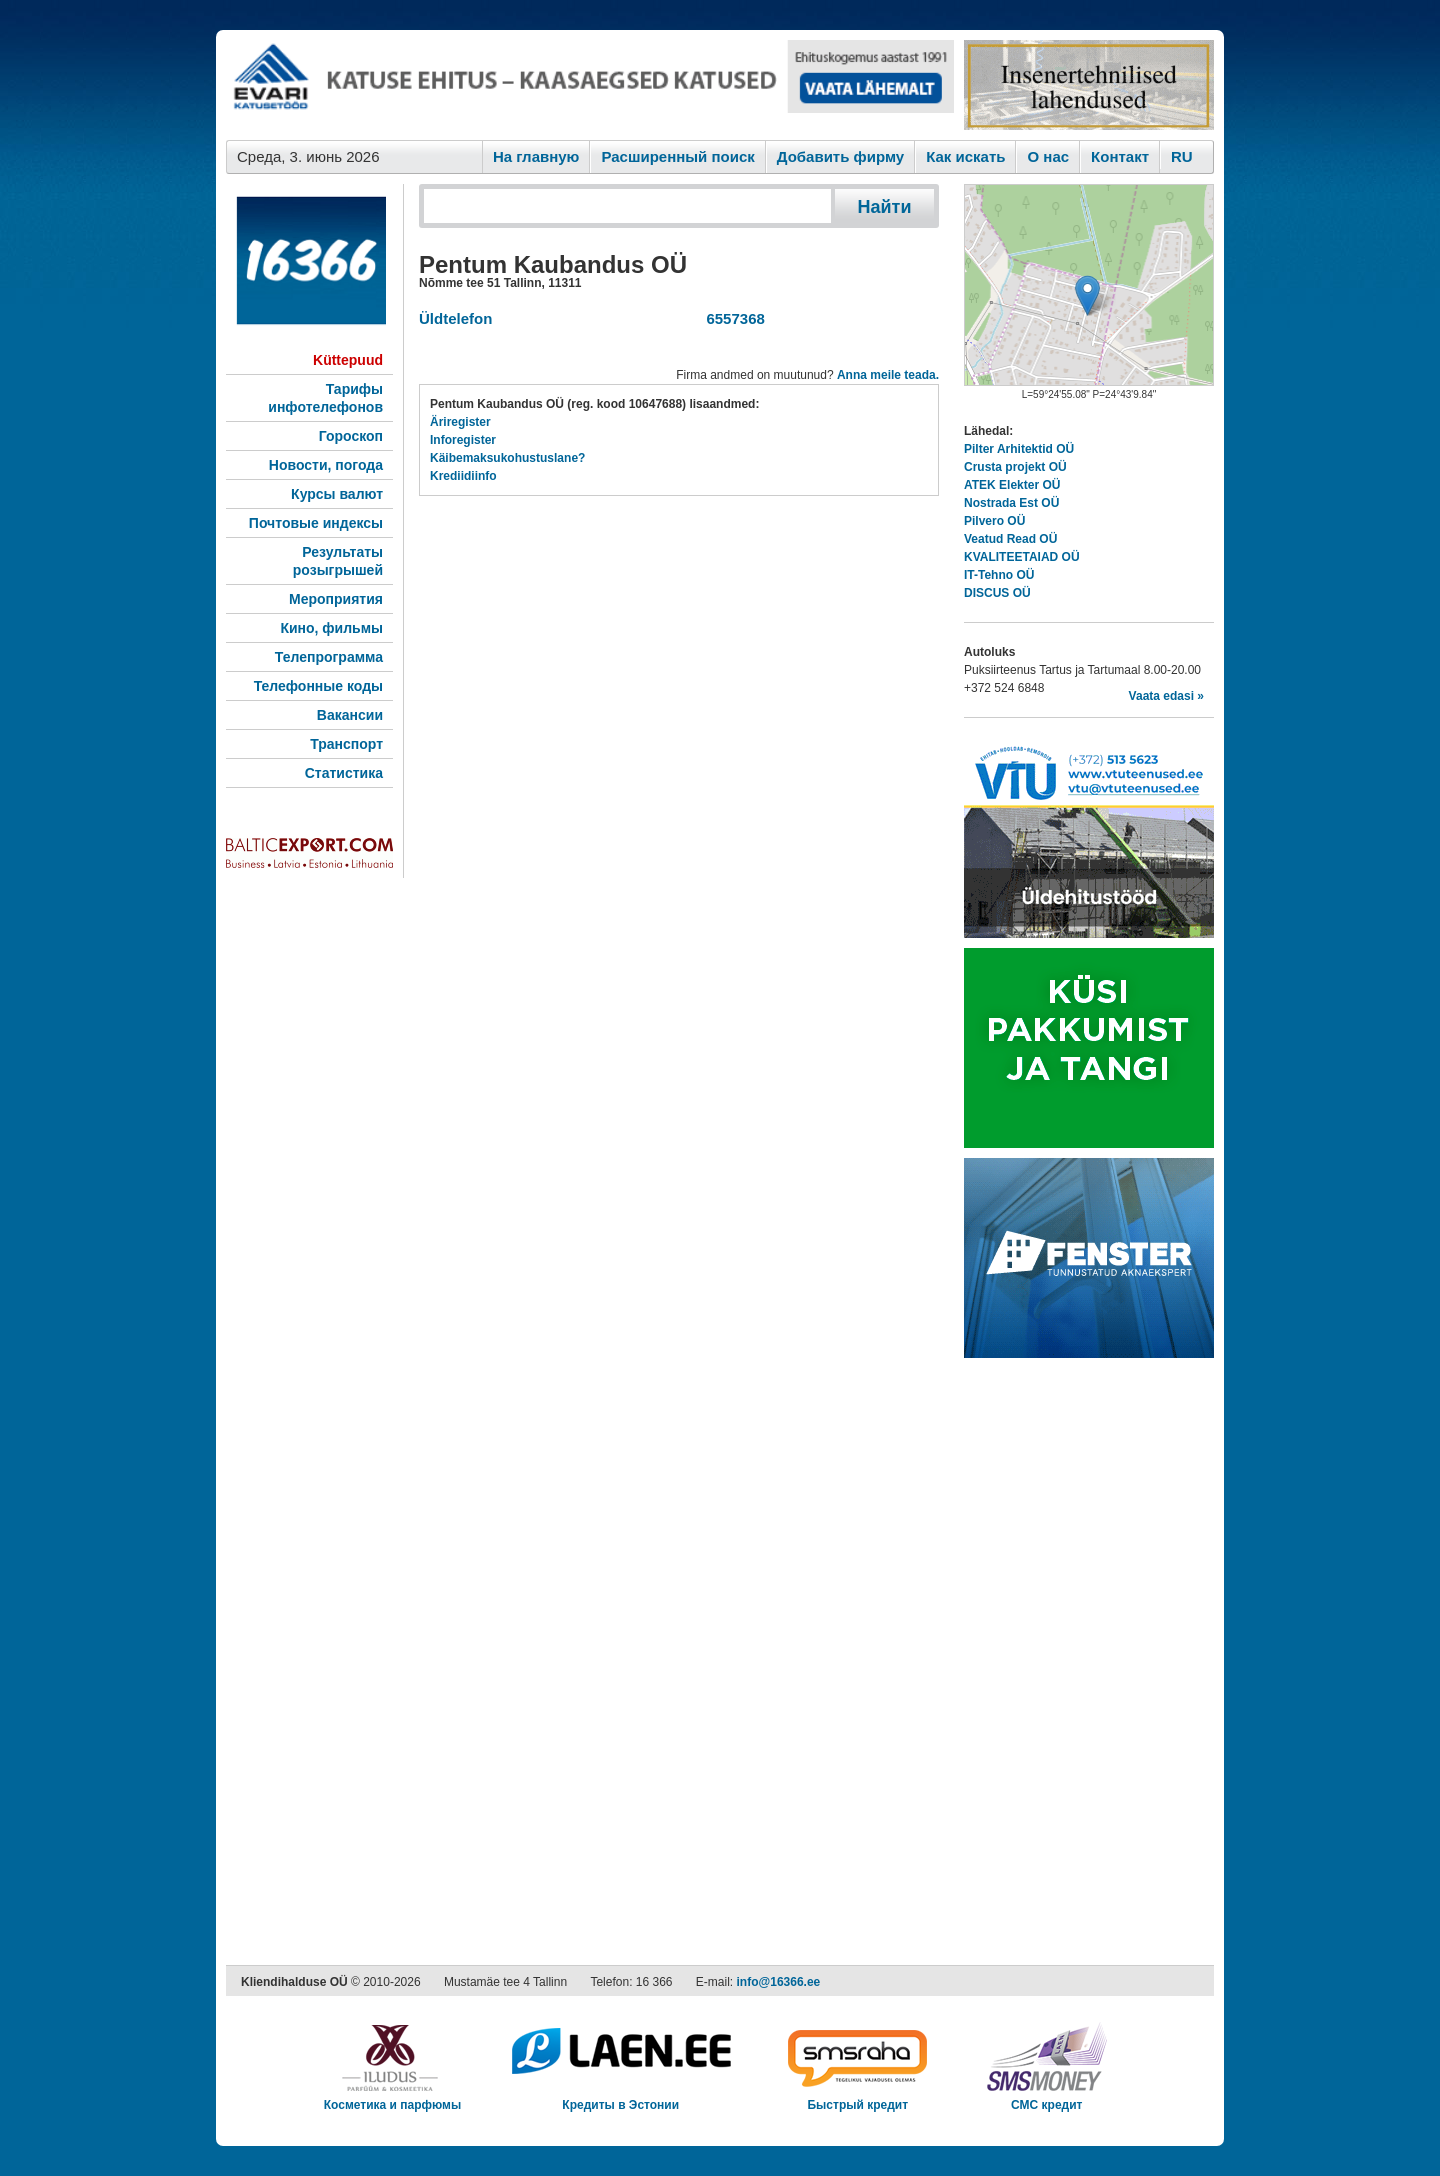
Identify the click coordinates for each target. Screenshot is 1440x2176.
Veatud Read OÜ (1010, 539)
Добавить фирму (840, 156)
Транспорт (346, 744)
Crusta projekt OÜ (1015, 467)
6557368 (731, 318)
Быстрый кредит (857, 2098)
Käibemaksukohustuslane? (507, 458)
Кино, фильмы (331, 628)
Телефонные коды (318, 686)
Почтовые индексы (316, 523)
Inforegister (463, 440)
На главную (536, 156)
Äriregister (460, 422)
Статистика (344, 773)
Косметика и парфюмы (393, 2098)
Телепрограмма (329, 657)
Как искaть (965, 156)
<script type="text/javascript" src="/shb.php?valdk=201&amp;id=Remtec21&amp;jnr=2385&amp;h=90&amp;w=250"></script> (1089, 85)
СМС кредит (1046, 2098)
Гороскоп (351, 436)
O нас (1048, 156)
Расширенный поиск (677, 156)
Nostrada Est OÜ (1011, 503)
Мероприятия (336, 599)
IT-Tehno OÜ (999, 575)
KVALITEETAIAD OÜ (1022, 557)
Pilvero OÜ (994, 521)
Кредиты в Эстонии (620, 2098)
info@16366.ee (779, 1982)
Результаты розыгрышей (338, 561)
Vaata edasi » (1166, 696)
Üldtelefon (455, 318)
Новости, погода (326, 465)
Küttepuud (348, 360)
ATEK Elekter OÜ (1012, 485)
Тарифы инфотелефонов (325, 398)
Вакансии (350, 715)
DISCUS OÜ (997, 593)
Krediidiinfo (463, 476)
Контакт (1120, 156)
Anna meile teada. (888, 375)
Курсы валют (337, 494)
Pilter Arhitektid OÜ (1019, 449)
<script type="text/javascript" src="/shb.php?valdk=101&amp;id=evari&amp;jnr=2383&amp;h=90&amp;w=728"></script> (590, 85)
